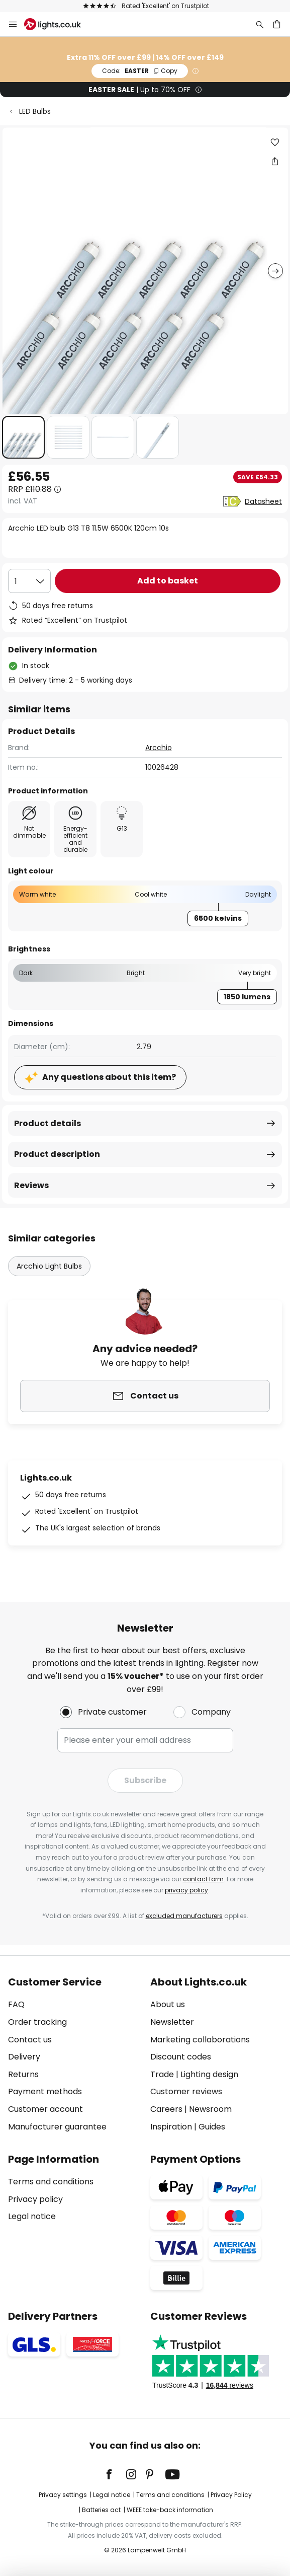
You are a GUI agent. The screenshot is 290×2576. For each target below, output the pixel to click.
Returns (23, 2074)
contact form (203, 1879)
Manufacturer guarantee (57, 2126)
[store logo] (58, 24)
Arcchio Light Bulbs (49, 1266)
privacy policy (186, 1890)
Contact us (30, 2039)
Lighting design (209, 2074)
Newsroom (210, 2109)
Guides (212, 2126)
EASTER (139, 70)
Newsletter (172, 2022)
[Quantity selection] (29, 581)
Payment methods (45, 2091)
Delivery (24, 2057)
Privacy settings (63, 2494)
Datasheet (263, 501)
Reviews (31, 1185)
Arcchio (158, 748)
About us (167, 2004)
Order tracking (37, 2022)
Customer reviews (186, 2091)
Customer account (45, 2109)
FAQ (16, 2004)
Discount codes (180, 2057)
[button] (23, 437)
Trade (162, 2074)
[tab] (74, 2054)
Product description (57, 1154)
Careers (166, 2109)
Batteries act (101, 2510)
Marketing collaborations (200, 2039)
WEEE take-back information (170, 2510)
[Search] (260, 24)
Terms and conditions (50, 2181)
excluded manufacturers (184, 1915)
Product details (47, 1123)
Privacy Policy (231, 2494)
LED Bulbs (35, 111)
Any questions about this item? (109, 1077)
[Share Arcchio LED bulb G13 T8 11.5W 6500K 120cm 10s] (274, 161)
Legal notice (32, 2216)
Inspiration (171, 2126)
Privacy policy (35, 2199)
